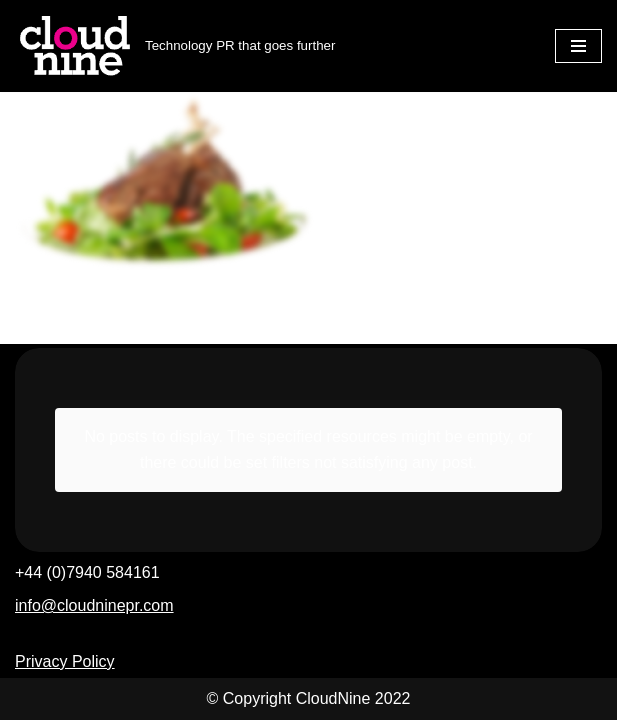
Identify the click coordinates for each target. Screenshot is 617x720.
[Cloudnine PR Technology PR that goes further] (175, 46)
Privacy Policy (65, 661)
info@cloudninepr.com (94, 605)
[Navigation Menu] (578, 46)
